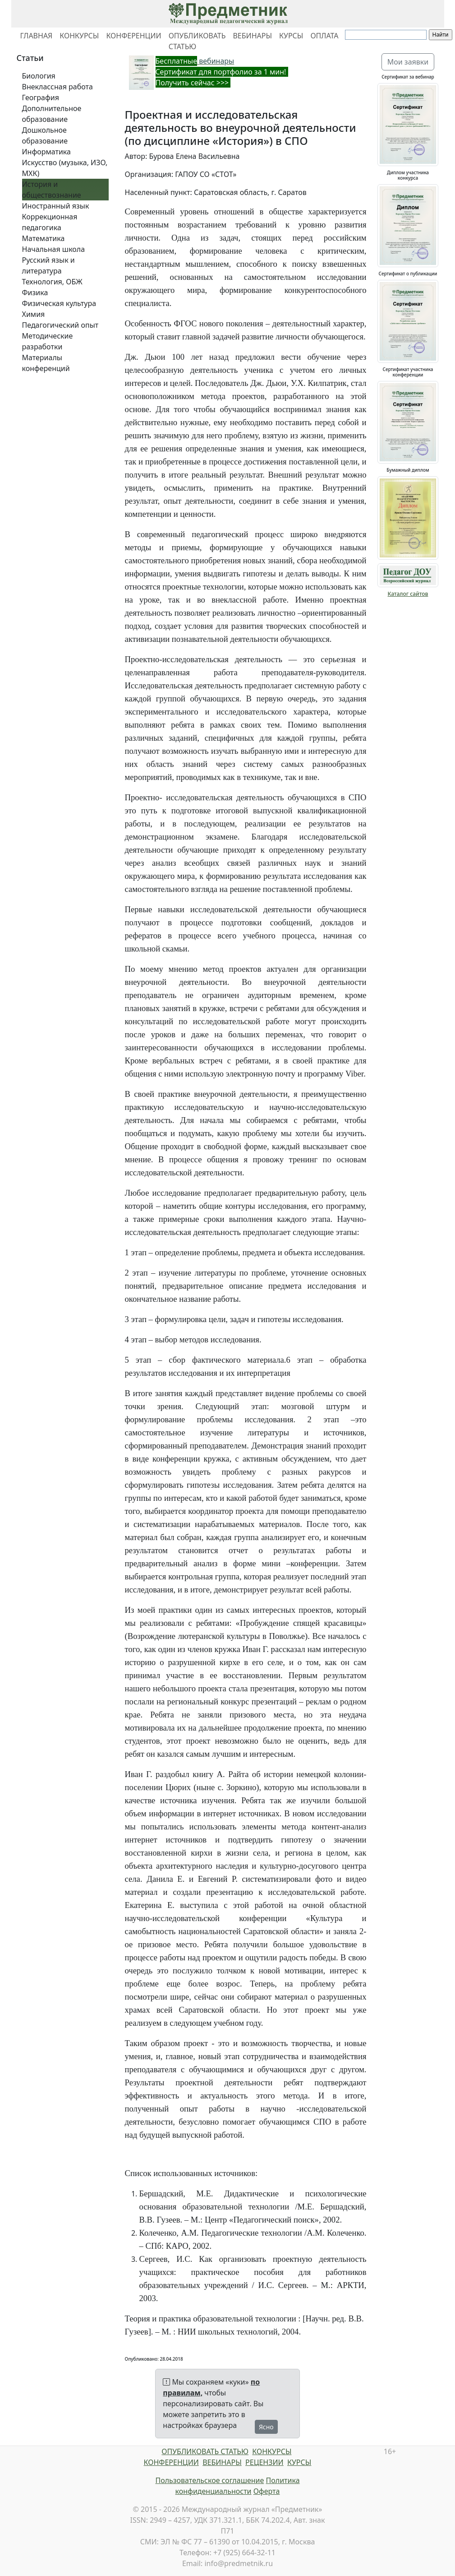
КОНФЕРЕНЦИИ (133, 36)
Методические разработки (47, 341)
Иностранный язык (55, 206)
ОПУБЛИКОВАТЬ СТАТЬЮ (197, 41)
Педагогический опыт (60, 325)
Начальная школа (53, 249)
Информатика (46, 152)
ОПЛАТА (324, 36)
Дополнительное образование (52, 113)
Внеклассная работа (57, 87)
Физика (35, 292)
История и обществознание (51, 189)
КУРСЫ (291, 36)
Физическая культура (59, 303)
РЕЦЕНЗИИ (264, 2462)
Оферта (266, 2491)
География (40, 97)
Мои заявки (408, 62)
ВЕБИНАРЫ (252, 36)
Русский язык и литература (48, 265)
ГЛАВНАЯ (36, 36)
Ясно (266, 2427)
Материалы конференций (46, 363)
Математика (43, 238)
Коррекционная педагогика (50, 222)
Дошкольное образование (45, 135)
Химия (33, 314)
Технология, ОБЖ (52, 282)
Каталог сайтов (408, 594)
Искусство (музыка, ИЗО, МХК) (65, 168)
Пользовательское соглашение (209, 2480)
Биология (38, 76)
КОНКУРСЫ (79, 36)
